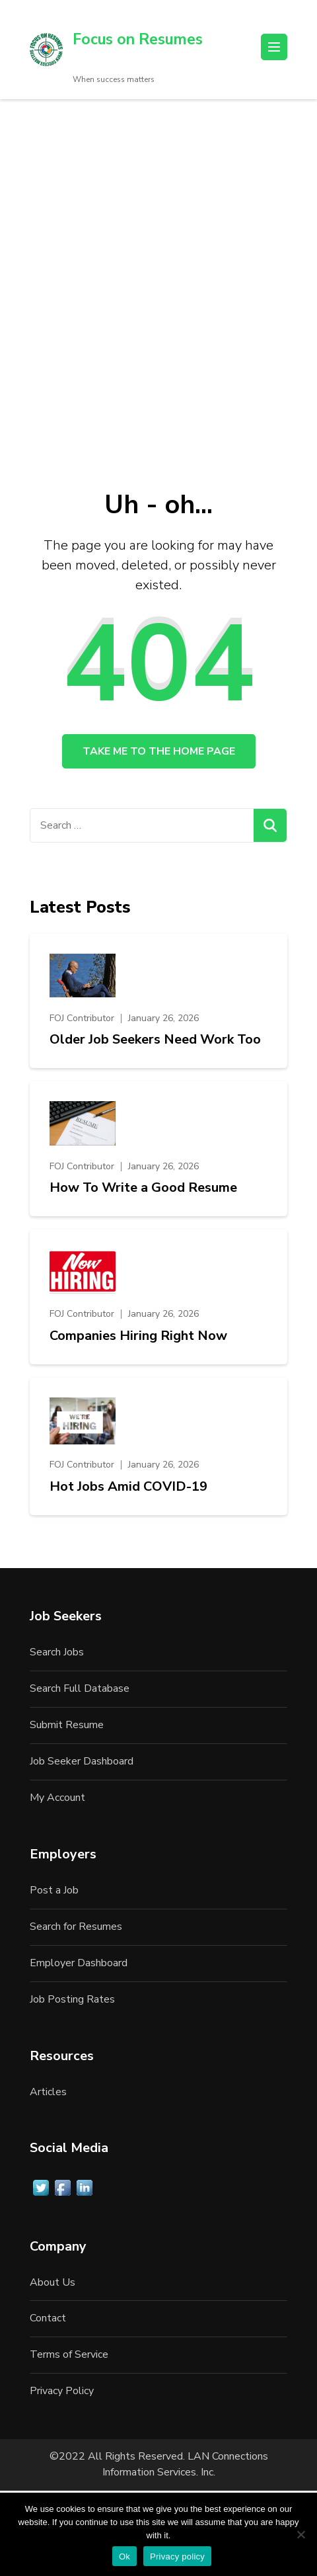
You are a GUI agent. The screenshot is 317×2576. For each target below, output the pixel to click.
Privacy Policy (62, 2391)
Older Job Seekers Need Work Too (155, 1039)
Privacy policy (177, 2556)
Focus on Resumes (138, 39)
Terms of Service (69, 2354)
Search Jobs (57, 1652)
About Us (52, 2282)
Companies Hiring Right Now (138, 1336)
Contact (48, 2318)
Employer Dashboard (78, 1963)
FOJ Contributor (82, 1018)
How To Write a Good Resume (143, 1187)
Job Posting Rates (72, 1999)
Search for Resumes (76, 1926)
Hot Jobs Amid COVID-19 (128, 1486)
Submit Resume (67, 1725)
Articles (48, 2092)
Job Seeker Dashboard (81, 1761)
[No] (300, 2534)
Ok (124, 2556)
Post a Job (54, 1890)
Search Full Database (79, 1688)
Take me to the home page (159, 751)
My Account (57, 1797)
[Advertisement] (158, 264)
